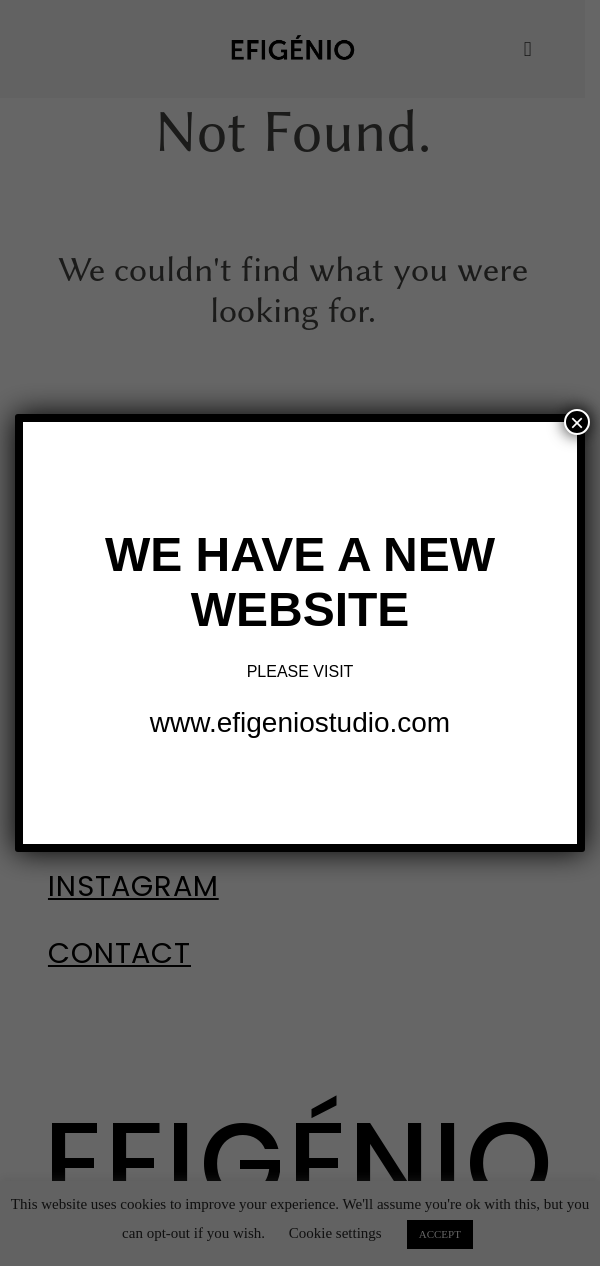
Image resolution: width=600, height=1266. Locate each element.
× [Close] (577, 422)
